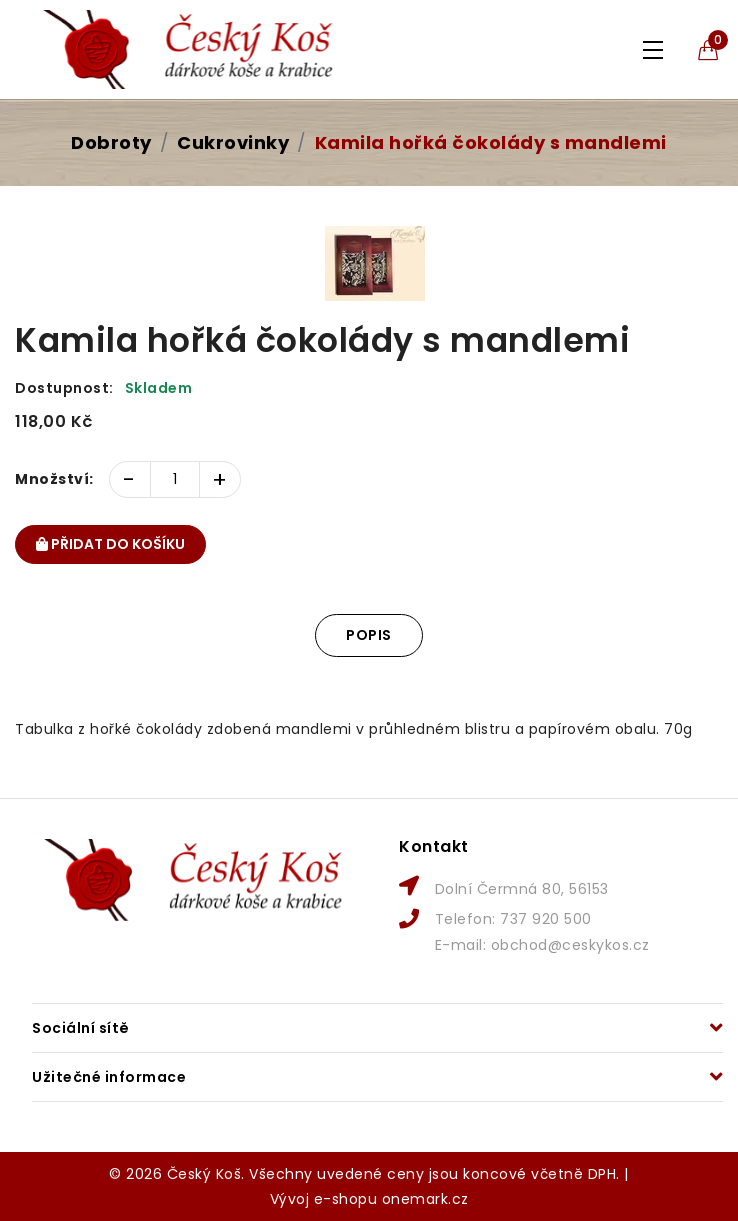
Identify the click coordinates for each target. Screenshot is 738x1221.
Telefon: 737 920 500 (513, 919)
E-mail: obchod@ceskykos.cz (542, 945)
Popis (369, 635)
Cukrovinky (233, 142)
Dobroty (111, 142)
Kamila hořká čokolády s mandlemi (491, 142)
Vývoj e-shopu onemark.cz (369, 1199)
